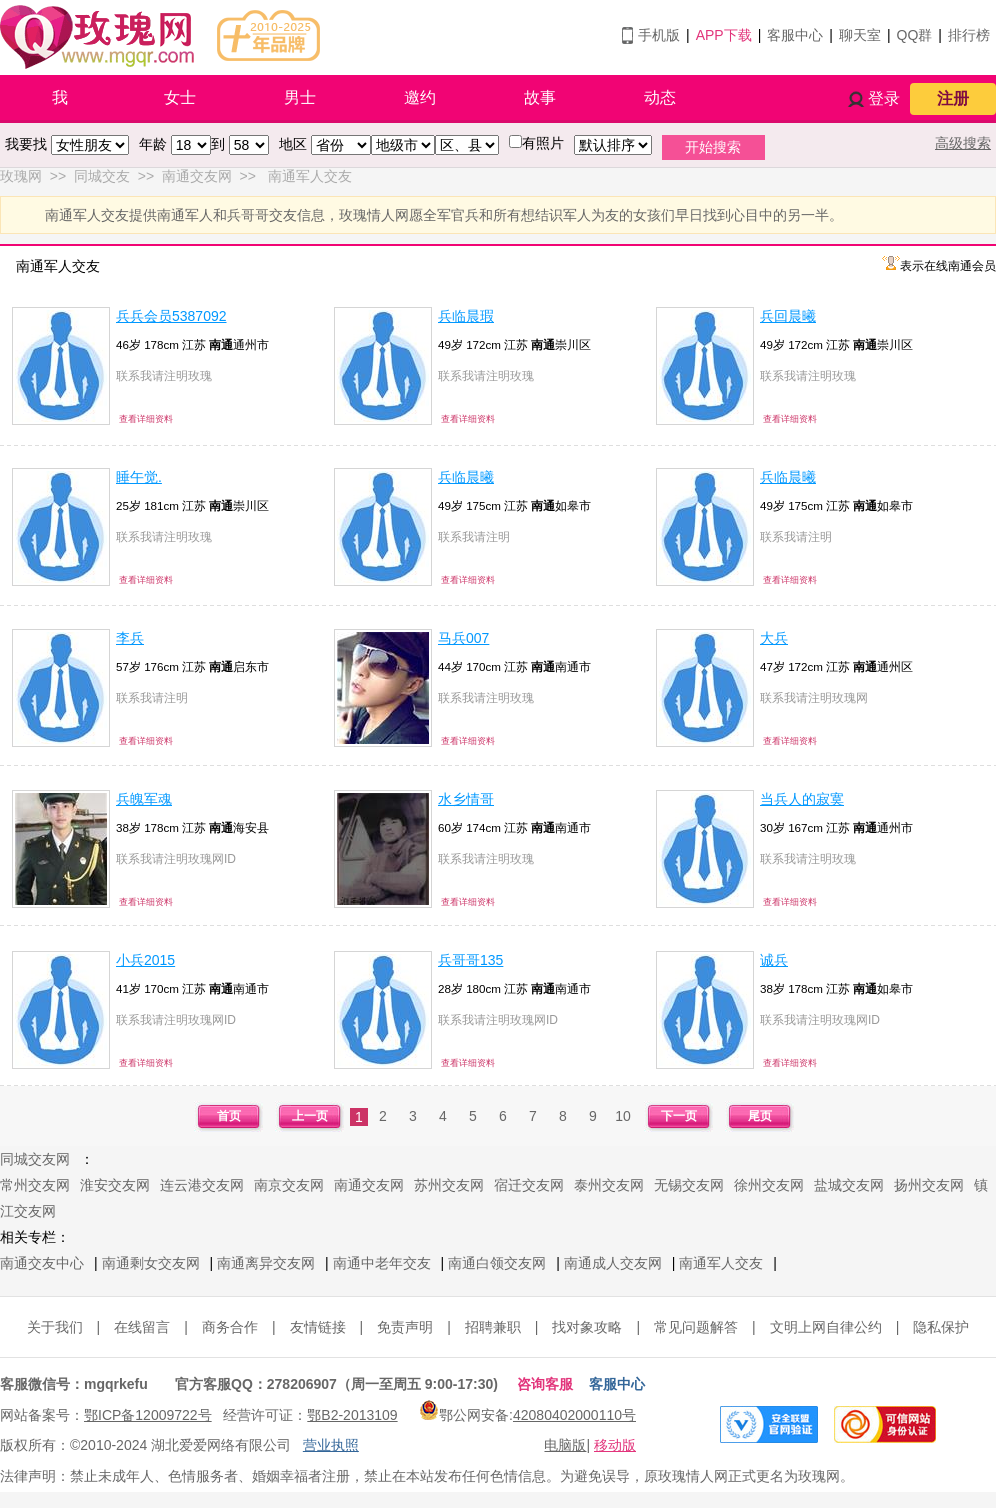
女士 (180, 97)
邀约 (420, 97)
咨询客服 (545, 1384)
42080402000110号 (574, 1415)
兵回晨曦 (788, 316)
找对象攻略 (587, 1327)
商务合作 (230, 1327)
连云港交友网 (202, 1185)
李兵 (130, 638)
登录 (884, 98)
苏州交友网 (449, 1185)
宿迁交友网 (529, 1185)
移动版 (615, 1445)
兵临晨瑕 (466, 316)
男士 (300, 97)
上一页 (310, 1116)
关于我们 (55, 1327)
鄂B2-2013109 (352, 1415)
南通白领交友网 (497, 1263)
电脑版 (565, 1445)
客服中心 (795, 35)
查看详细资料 (146, 419)
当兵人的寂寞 (802, 799)
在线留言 (142, 1327)
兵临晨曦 (466, 477)
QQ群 (915, 35)
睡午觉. (139, 477)
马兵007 (463, 638)
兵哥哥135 (470, 960)
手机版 (659, 35)
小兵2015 (145, 960)
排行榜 (969, 35)
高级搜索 (963, 143)
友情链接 (318, 1327)
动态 (660, 97)
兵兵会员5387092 (171, 316)
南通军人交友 (721, 1263)
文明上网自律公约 (826, 1327)
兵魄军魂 (144, 799)
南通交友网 (197, 176)
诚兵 (774, 960)
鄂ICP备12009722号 (148, 1415)
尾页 (760, 1116)
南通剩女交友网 (151, 1263)
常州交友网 (35, 1185)
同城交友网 (35, 1159)
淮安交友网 (115, 1185)
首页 (229, 1116)
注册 (953, 98)
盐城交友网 (849, 1185)
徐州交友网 (769, 1185)
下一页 (679, 1116)
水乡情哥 (466, 799)
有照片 (543, 143)
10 (623, 1116)
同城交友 (102, 176)
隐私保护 (941, 1327)
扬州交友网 (929, 1185)
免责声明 (405, 1327)
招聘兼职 (493, 1327)
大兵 (774, 638)
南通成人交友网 (613, 1263)
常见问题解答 (696, 1327)
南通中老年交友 (382, 1263)
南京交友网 (289, 1185)
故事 (540, 97)
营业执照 (331, 1445)
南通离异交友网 (266, 1263)
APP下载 (724, 35)
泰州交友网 (609, 1185)
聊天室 (860, 35)
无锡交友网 (689, 1185)
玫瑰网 (21, 176)
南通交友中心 (42, 1263)
